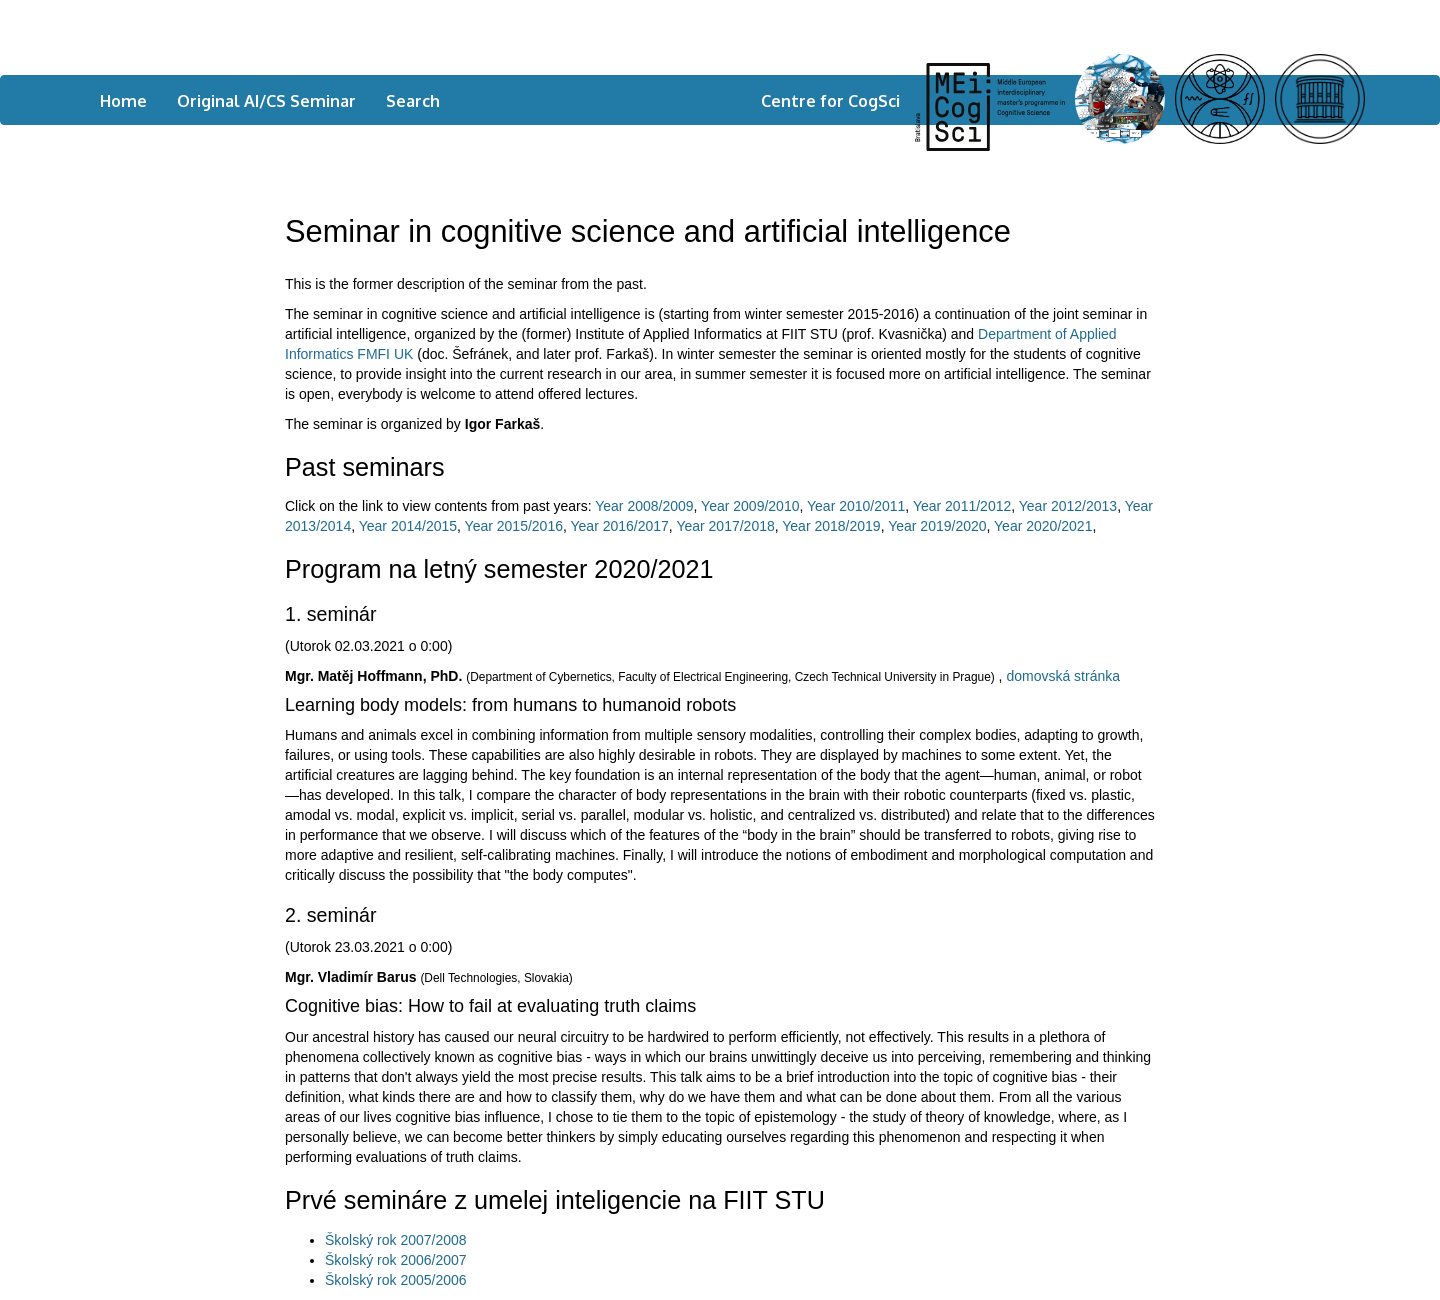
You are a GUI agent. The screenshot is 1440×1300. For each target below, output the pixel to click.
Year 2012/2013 (1068, 506)
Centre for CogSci (830, 100)
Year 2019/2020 (937, 526)
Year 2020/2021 (1043, 526)
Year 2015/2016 (514, 526)
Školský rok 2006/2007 (396, 1260)
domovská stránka (1063, 676)
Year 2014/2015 (408, 526)
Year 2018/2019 (831, 526)
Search (413, 100)
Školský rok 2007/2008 (396, 1240)
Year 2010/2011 (856, 506)
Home (123, 100)
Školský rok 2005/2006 (396, 1280)
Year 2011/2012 (962, 506)
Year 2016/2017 (620, 526)
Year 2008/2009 (644, 506)
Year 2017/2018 (725, 526)
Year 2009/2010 (750, 506)
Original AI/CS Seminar (266, 100)
